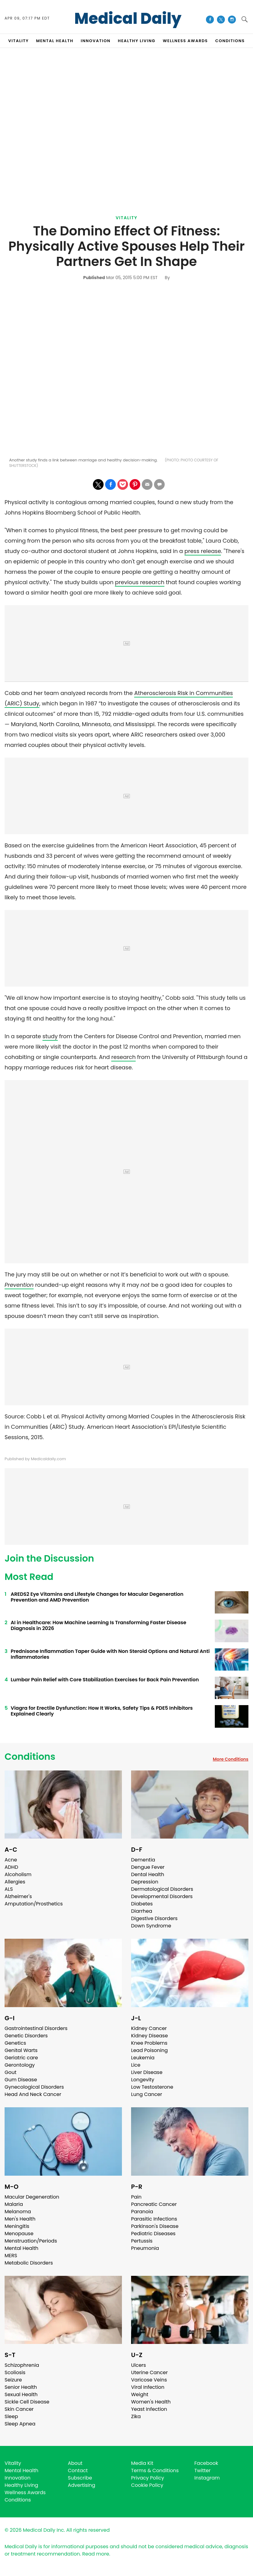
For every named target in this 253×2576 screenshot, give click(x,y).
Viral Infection (147, 2387)
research (123, 1057)
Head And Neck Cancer (33, 2094)
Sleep (11, 2416)
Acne (11, 1859)
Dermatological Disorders (162, 1889)
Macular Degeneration (32, 2196)
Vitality (126, 218)
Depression (144, 1881)
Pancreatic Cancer (154, 2204)
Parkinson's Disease (154, 2226)
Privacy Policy (147, 2477)
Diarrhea (141, 1911)
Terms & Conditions (155, 2470)
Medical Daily (128, 18)
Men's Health (20, 2218)
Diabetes (142, 1903)
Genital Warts (21, 2050)
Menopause (19, 2233)
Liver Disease (147, 2072)
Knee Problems (149, 2043)
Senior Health (21, 2387)
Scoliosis (15, 2372)
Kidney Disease (149, 2035)
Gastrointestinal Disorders (36, 2028)
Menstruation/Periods (31, 2240)
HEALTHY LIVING (137, 41)
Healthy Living (21, 2485)
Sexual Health (21, 2394)
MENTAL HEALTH (54, 41)
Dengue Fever (148, 1867)
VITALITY (18, 41)
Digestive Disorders (154, 1918)
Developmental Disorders (162, 1896)
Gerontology (20, 2064)
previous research (139, 582)
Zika (136, 2416)
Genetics (15, 2043)
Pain (136, 2196)
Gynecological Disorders (34, 2086)
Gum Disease (21, 2079)
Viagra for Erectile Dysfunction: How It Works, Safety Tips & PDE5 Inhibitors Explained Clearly (102, 1711)
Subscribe (80, 2477)
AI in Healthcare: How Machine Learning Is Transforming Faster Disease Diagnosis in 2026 (98, 1625)
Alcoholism (18, 1874)
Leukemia (142, 2057)
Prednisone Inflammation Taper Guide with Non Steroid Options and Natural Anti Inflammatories (110, 1654)
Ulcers (138, 2365)
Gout (10, 2072)
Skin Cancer (19, 2409)
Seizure (13, 2379)
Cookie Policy (147, 2485)
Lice (135, 2064)
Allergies (15, 1881)
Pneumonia (145, 2248)
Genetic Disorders (26, 2035)
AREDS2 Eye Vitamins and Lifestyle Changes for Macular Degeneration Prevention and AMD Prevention (97, 1597)
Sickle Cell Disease (27, 2401)
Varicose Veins (149, 2379)
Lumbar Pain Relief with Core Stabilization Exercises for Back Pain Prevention (105, 1679)
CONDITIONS (229, 41)
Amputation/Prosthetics (34, 1903)
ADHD (11, 1867)
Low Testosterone (152, 2086)
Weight (139, 2394)
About (75, 2463)
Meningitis (17, 2226)
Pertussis (141, 2240)
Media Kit (142, 2463)
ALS (9, 1889)
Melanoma (18, 2211)
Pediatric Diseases (153, 2233)
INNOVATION (95, 41)
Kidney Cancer (149, 2028)
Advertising (81, 2485)
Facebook (206, 2463)
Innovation (18, 2477)
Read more (95, 2553)
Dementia (143, 1859)
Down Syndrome (151, 1925)
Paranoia (142, 2211)
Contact (78, 2470)
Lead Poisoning (149, 2050)
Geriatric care (21, 2057)
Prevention (19, 1285)
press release (203, 551)
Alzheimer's (18, 1896)
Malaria (14, 2204)
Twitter (202, 2470)
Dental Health (147, 1874)
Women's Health (150, 2401)
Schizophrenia (22, 2365)
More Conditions (230, 1759)
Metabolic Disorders (29, 2262)
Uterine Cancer (149, 2372)
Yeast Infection (149, 2409)
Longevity (142, 2079)
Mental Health (21, 2248)
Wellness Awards (185, 41)
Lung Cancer (146, 2094)
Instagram (207, 2477)
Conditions (30, 1756)
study (50, 1036)
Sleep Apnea (20, 2423)
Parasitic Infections (154, 2218)
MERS (11, 2255)
